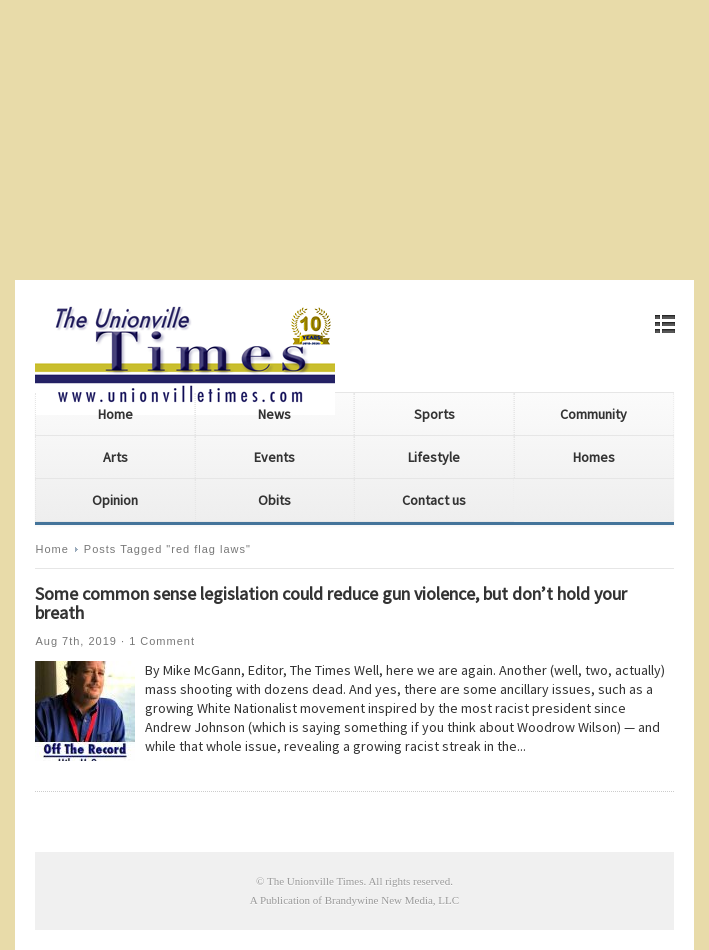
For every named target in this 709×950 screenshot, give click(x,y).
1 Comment (162, 641)
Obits (274, 500)
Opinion (115, 500)
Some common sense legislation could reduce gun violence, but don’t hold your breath (331, 603)
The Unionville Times (315, 881)
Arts (115, 457)
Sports (434, 414)
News (274, 414)
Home (115, 414)
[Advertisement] (354, 140)
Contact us (434, 500)
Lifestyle (434, 457)
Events (274, 457)
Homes (594, 457)
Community (593, 414)
